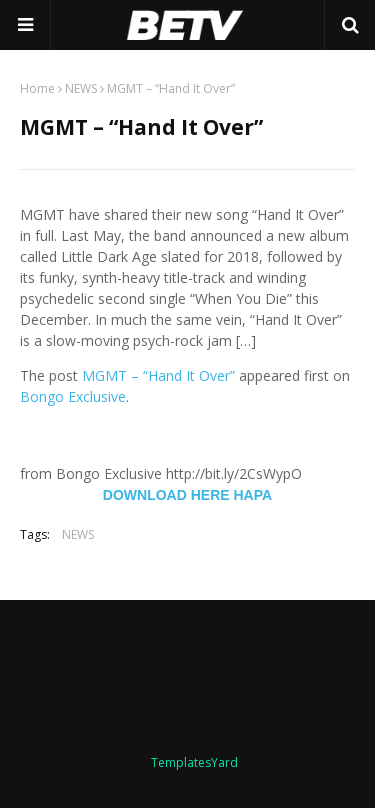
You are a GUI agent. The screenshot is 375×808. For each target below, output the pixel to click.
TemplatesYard (194, 762)
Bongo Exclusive (73, 396)
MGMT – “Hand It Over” (158, 375)
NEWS (81, 88)
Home (37, 88)
